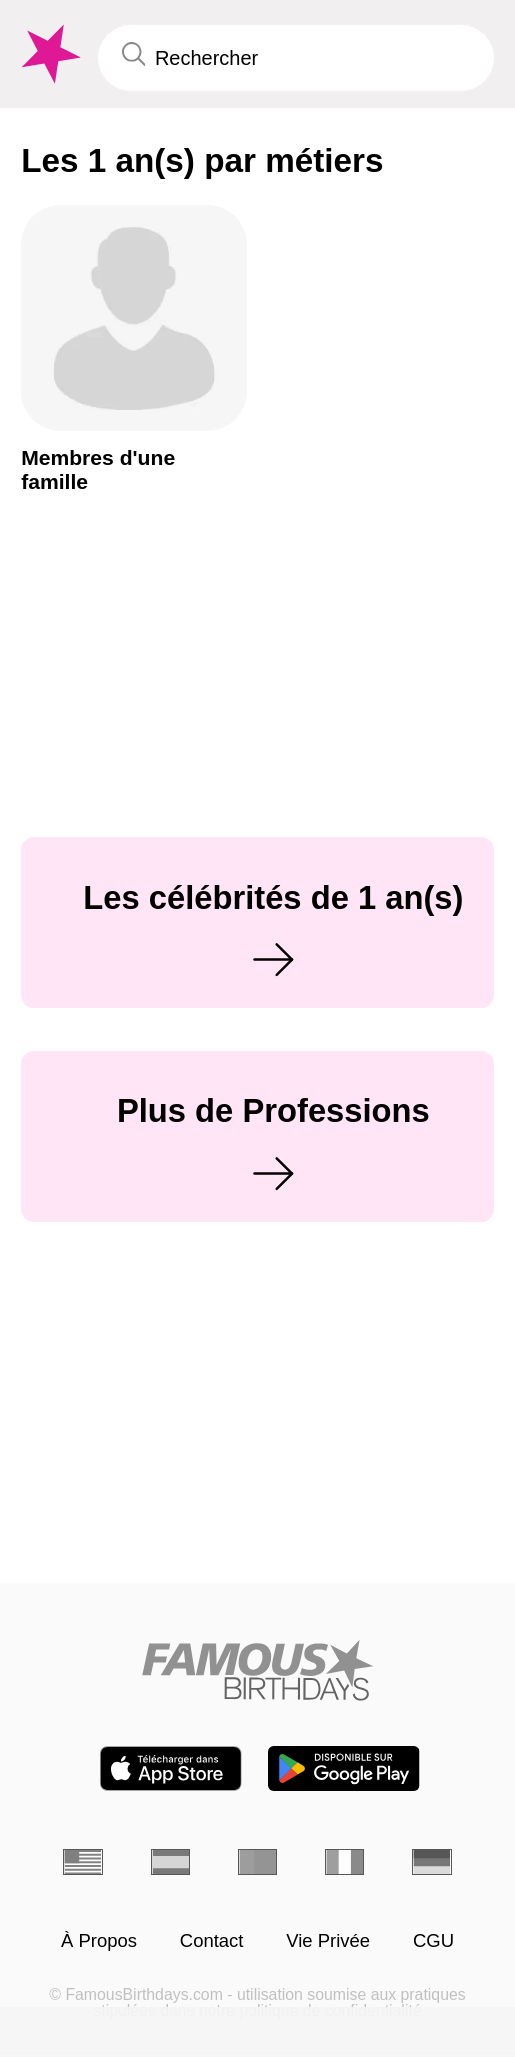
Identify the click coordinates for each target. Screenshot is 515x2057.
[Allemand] (432, 1862)
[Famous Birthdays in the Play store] (344, 1768)
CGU (433, 1941)
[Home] (258, 1670)
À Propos (99, 1941)
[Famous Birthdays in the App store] (171, 1768)
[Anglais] (83, 1862)
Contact (212, 1941)
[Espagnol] (171, 1862)
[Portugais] (258, 1862)
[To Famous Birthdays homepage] (48, 54)
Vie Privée (328, 1941)
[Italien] (345, 1862)
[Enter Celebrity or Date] (296, 58)
